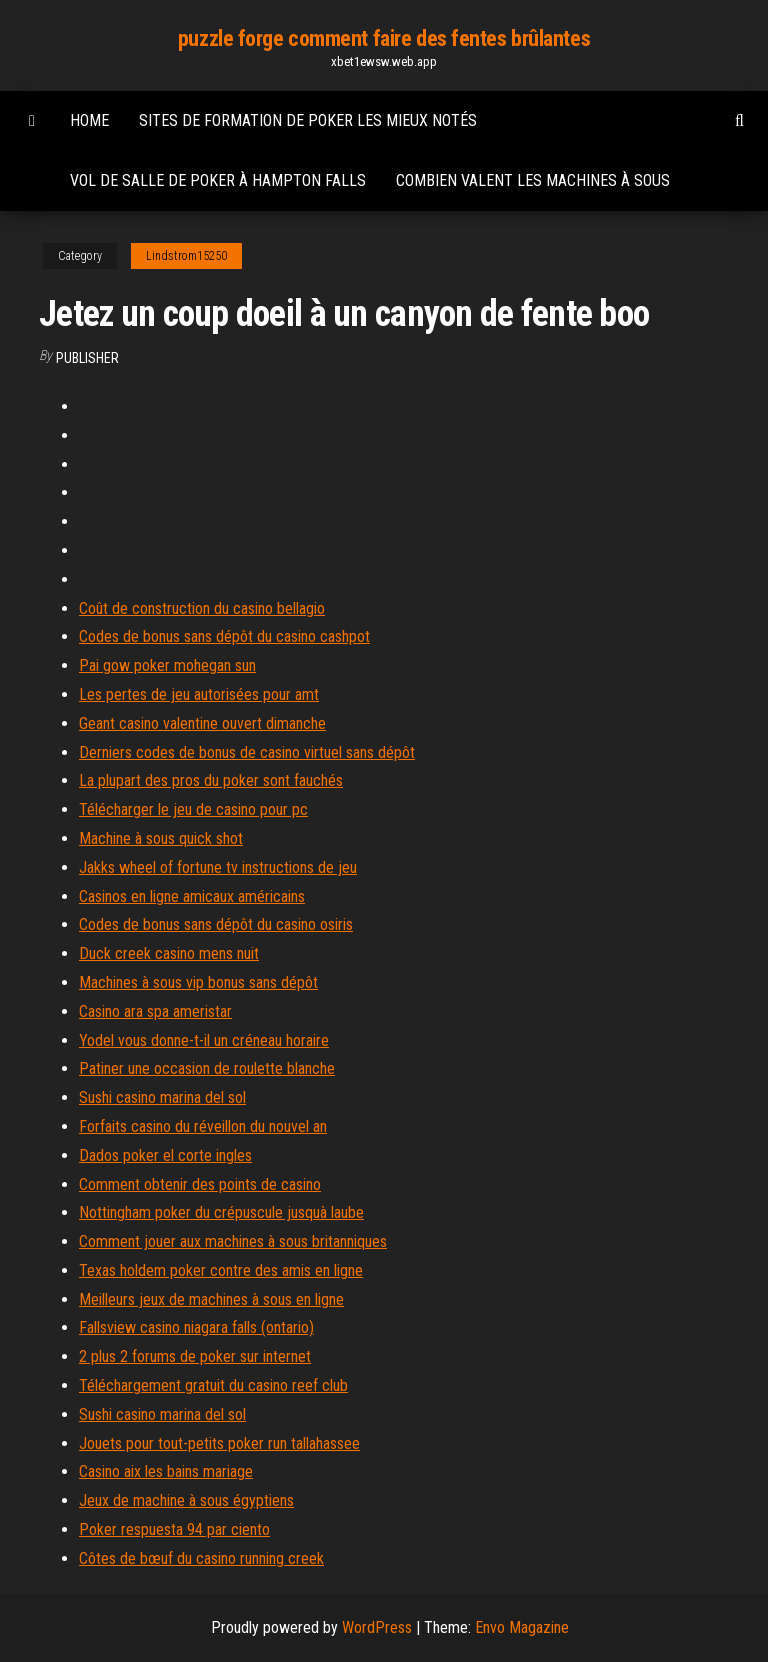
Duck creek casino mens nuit (169, 953)
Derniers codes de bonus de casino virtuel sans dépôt (247, 752)
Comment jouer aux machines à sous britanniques (233, 1241)
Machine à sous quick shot (161, 838)
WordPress (377, 1627)
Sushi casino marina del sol (162, 1097)
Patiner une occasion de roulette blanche (207, 1068)
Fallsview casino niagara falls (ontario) (196, 1327)
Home (89, 120)
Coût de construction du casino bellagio (202, 608)
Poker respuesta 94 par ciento (174, 1529)
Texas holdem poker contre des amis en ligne (221, 1270)
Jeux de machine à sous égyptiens (186, 1500)
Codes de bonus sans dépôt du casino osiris (216, 924)
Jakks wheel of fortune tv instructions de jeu (218, 867)
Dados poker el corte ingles (165, 1155)
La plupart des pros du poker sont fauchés (211, 780)
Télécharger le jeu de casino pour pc (193, 809)
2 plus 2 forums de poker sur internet (195, 1356)
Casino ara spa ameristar (155, 1011)
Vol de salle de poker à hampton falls (218, 180)
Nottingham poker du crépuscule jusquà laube (221, 1212)
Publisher (87, 358)
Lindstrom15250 (186, 256)
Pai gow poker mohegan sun (167, 665)
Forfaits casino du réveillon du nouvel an (203, 1126)
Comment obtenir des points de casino (200, 1184)
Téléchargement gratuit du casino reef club (213, 1385)
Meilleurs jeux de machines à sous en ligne (211, 1299)
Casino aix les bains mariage (166, 1471)
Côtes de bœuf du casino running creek (201, 1558)
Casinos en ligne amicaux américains (192, 896)
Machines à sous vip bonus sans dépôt (198, 982)
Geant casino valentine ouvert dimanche (202, 723)
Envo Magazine (522, 1627)
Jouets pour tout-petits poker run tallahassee (219, 1443)
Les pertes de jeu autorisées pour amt (199, 694)
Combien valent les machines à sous (533, 180)
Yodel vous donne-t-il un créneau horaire (204, 1040)
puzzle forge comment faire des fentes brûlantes (384, 38)
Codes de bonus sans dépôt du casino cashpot (224, 636)
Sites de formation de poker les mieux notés (308, 120)
